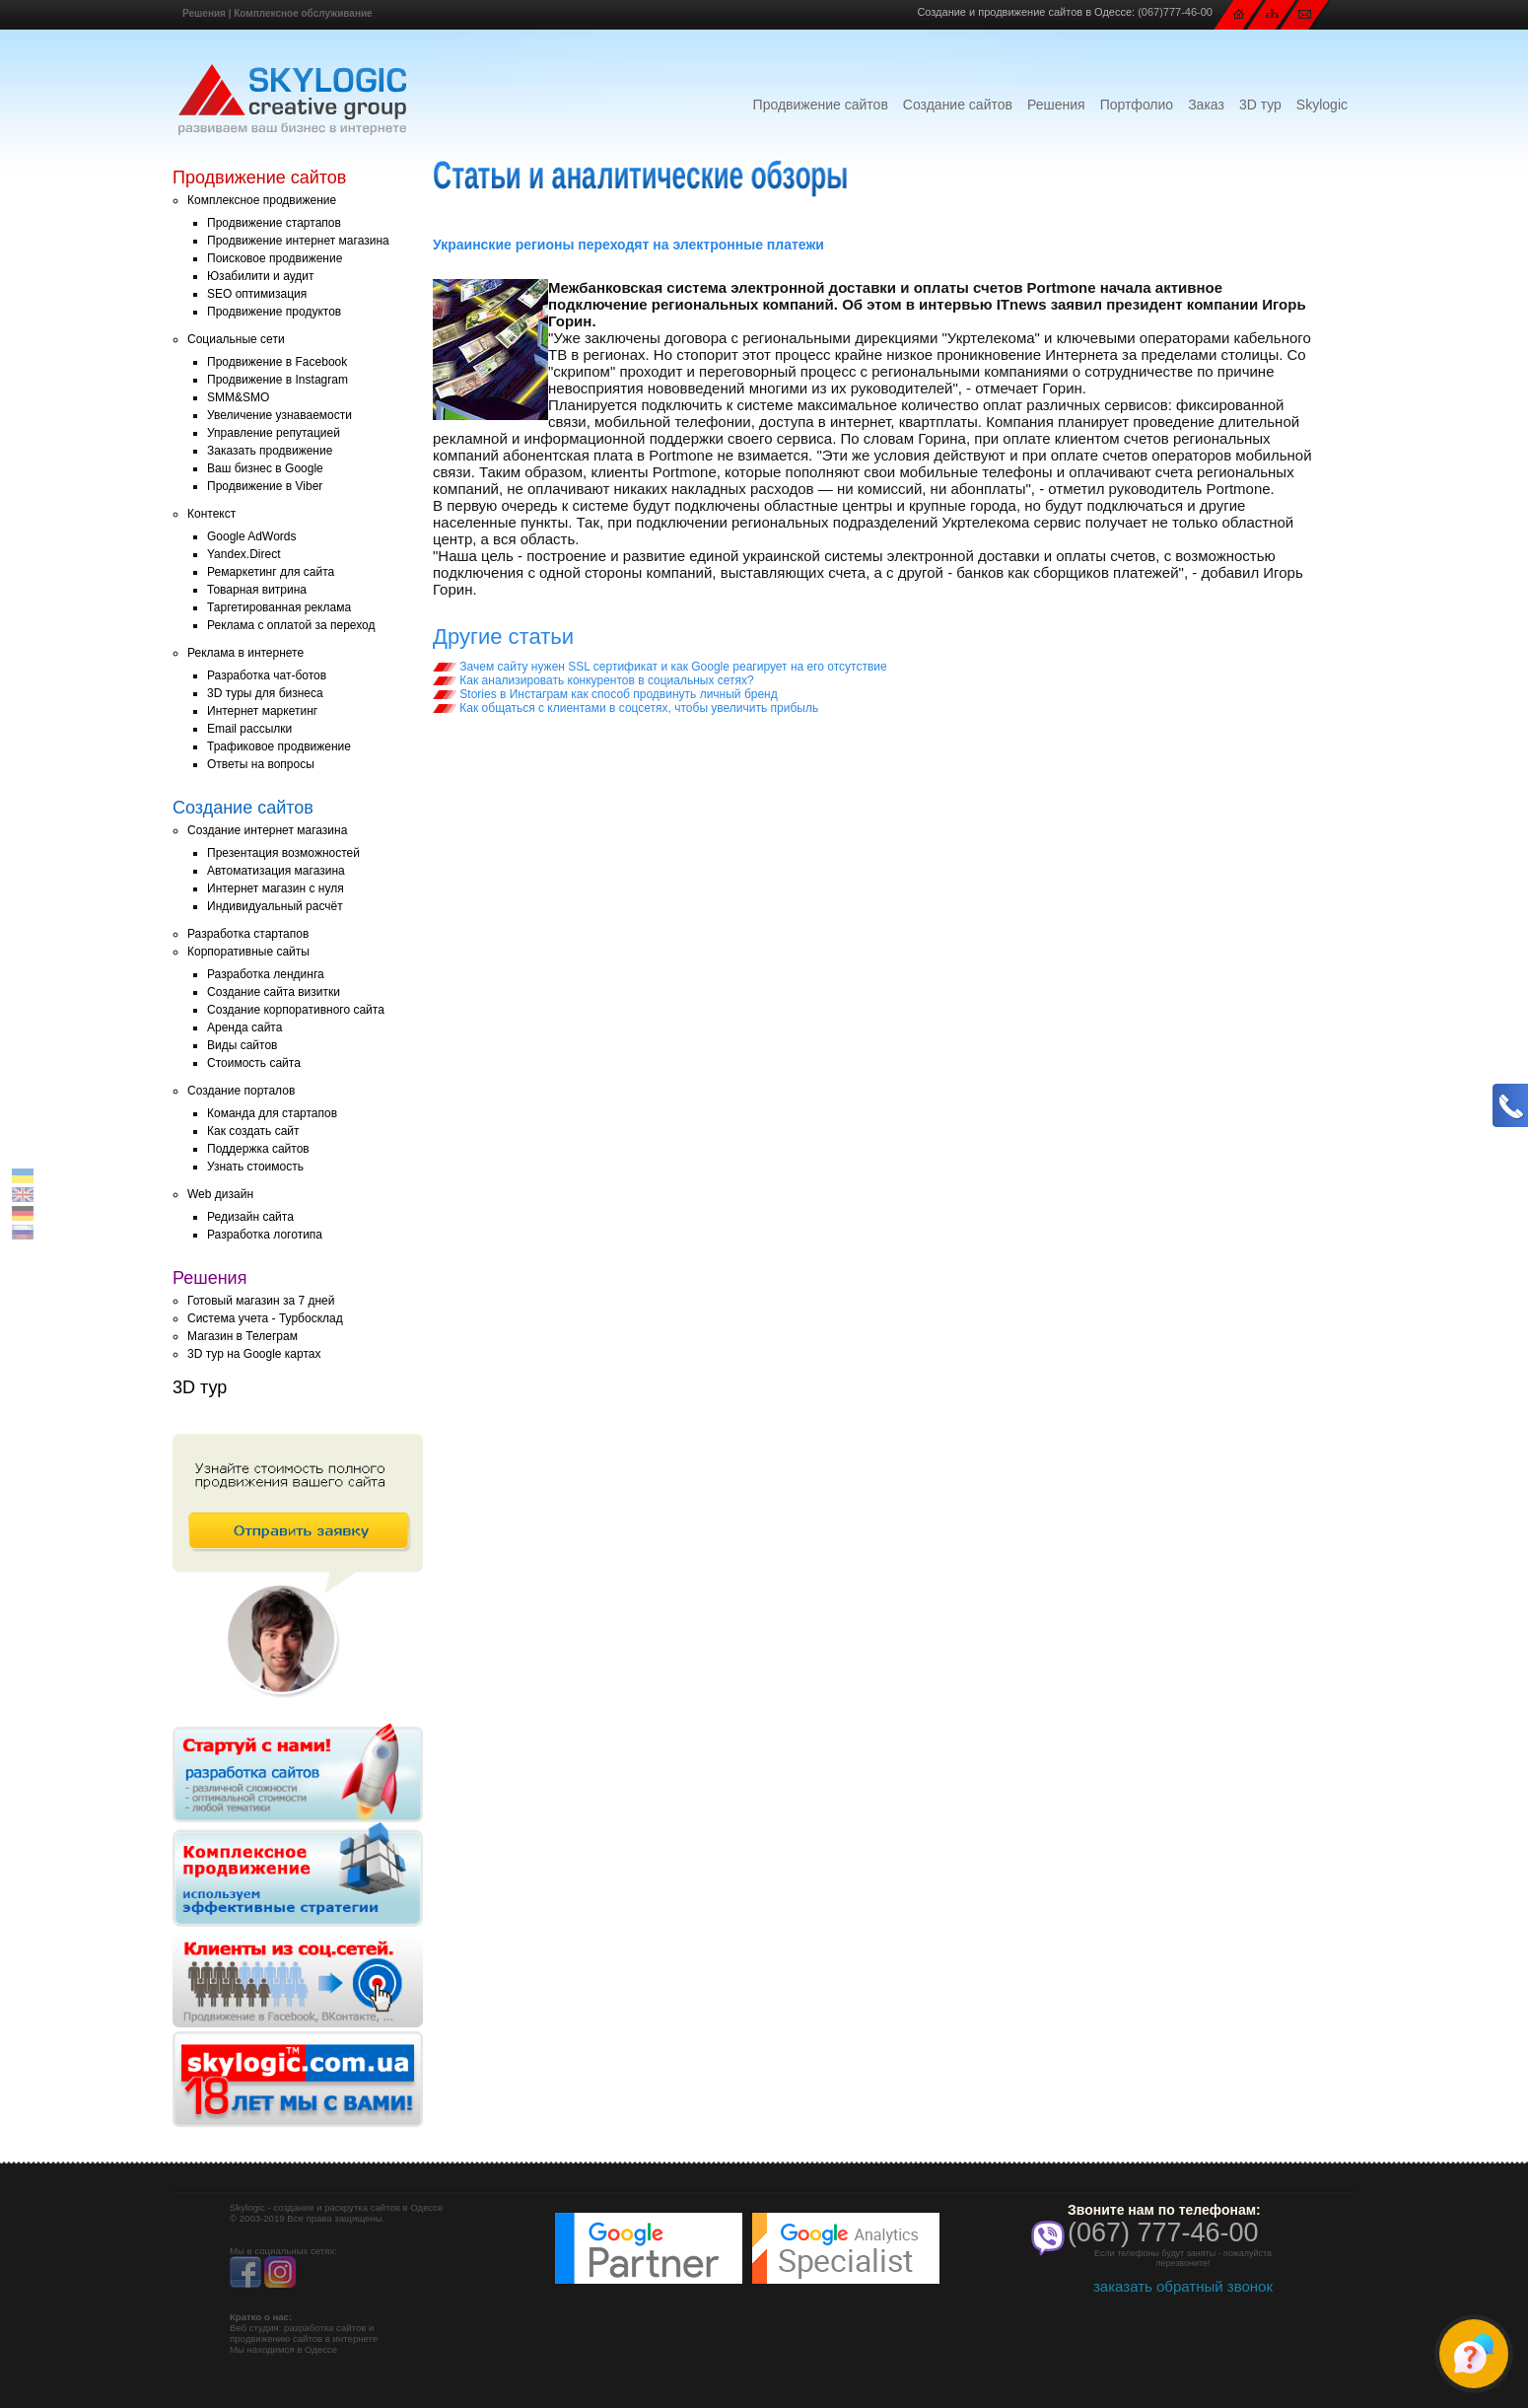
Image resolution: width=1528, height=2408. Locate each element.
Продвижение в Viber (264, 486)
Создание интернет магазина (267, 830)
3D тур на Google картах (253, 1354)
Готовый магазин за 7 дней (260, 1301)
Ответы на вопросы (260, 764)
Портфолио (1137, 104)
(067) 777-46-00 (1163, 2232)
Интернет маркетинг (262, 711)
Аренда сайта (244, 1027)
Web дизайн (220, 1194)
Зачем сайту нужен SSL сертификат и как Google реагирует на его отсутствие (660, 666)
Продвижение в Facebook (277, 362)
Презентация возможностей (283, 853)
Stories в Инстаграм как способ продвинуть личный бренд (605, 694)
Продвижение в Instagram (277, 380)
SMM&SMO (238, 397)
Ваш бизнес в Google (265, 468)
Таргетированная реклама (279, 607)
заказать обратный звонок (1183, 2286)
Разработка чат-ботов (266, 675)
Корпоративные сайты (248, 951)
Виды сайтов (242, 1045)
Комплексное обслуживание (303, 13)
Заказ (1206, 104)
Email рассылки (249, 729)
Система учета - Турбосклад (265, 1318)
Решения (204, 13)
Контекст (211, 514)
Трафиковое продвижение (279, 746)
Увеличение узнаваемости (279, 415)
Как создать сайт (253, 1131)
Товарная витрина (257, 590)
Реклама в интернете (245, 653)
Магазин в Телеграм (242, 1336)
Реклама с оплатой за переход (291, 625)
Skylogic (1322, 104)
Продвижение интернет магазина (298, 241)
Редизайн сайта (250, 1217)
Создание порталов (241, 1091)
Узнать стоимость (255, 1166)
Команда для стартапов (272, 1113)
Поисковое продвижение (274, 258)
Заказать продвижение (269, 451)
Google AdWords (252, 536)
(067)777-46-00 (1175, 12)
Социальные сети (236, 339)
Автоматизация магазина (276, 871)
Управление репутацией (273, 433)
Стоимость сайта (254, 1063)
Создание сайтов (957, 104)
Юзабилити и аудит (260, 276)
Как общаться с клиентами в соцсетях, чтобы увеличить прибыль (625, 708)
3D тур (1260, 104)
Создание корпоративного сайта (295, 1010)
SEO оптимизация (257, 294)
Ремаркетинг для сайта (270, 572)
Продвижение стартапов (274, 223)
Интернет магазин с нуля (275, 888)
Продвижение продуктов (274, 312)
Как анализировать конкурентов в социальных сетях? (593, 680)
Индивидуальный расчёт (275, 906)
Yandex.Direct (243, 554)
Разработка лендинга (265, 974)
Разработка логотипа (264, 1234)
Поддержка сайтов (258, 1149)
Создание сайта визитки (273, 992)
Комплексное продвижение (261, 200)
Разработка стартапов (248, 934)
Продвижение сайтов (820, 104)
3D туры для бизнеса (265, 693)
